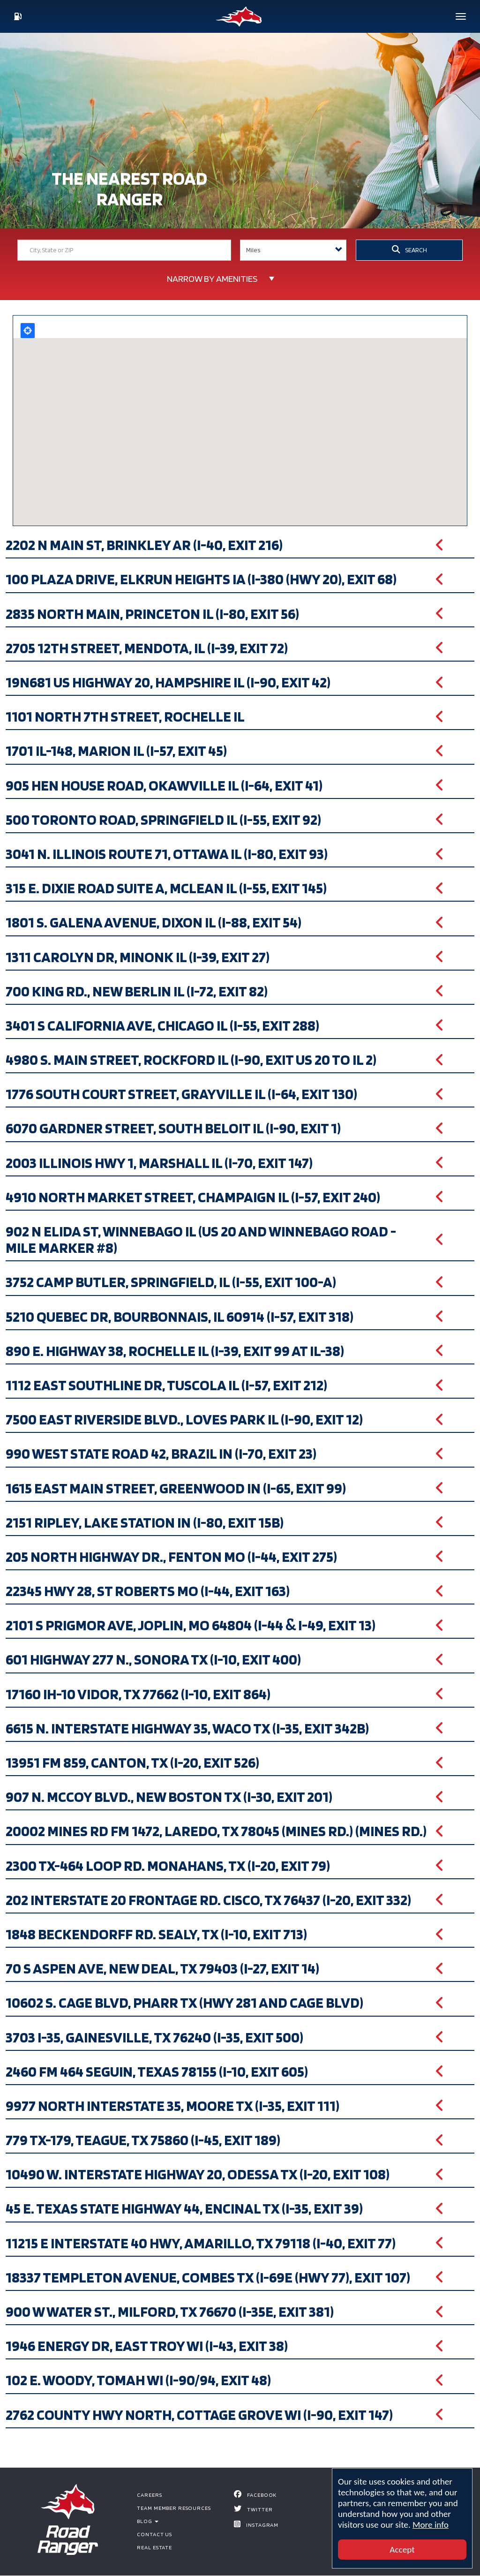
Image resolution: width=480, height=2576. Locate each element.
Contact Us (154, 2534)
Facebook (262, 2494)
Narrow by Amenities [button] (212, 278)
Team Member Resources (173, 2507)
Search (296, 275)
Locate (28, 330)
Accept (402, 2549)
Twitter (259, 2509)
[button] (240, 545)
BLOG (147, 2520)
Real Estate (154, 2547)
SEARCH (409, 249)
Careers (149, 2494)
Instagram (262, 2524)
